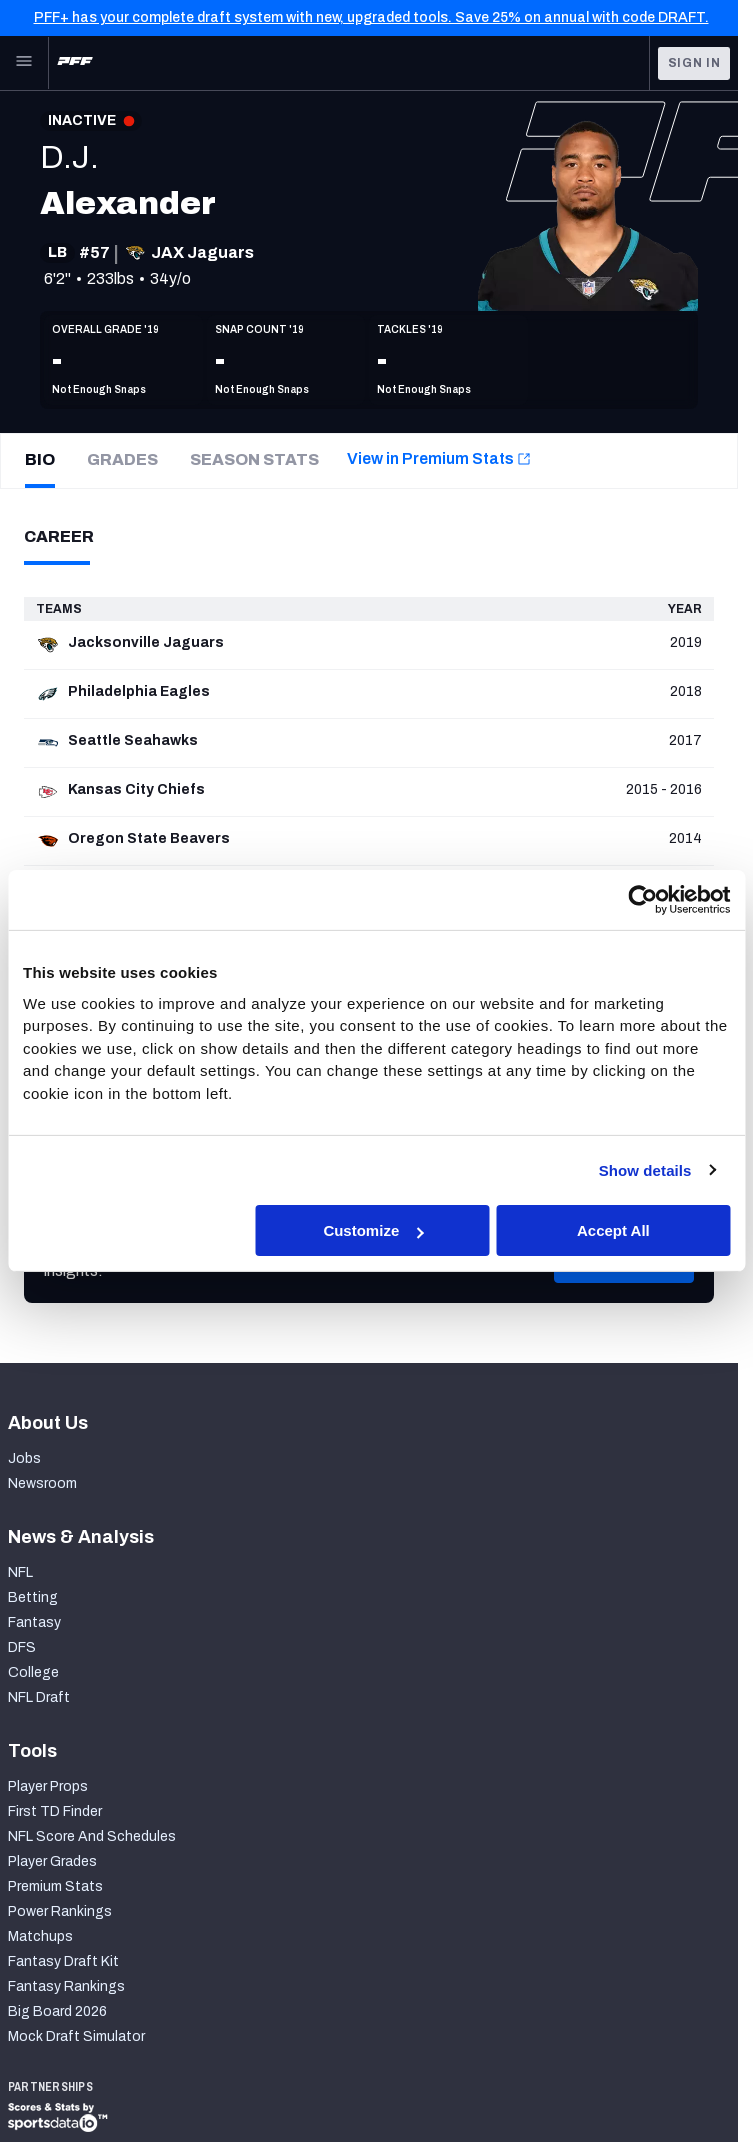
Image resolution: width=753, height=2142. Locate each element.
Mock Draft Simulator (76, 2036)
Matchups (40, 1936)
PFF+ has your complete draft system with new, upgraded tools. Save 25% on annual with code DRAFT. (371, 17)
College (33, 1672)
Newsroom (42, 1483)
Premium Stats (55, 1886)
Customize (373, 1230)
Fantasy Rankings (66, 1986)
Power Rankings (60, 1911)
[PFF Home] (75, 63)
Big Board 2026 (57, 2011)
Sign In (694, 63)
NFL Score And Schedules (92, 1836)
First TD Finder (55, 1811)
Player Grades (52, 1861)
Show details (645, 1169)
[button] (624, 1289)
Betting (33, 1597)
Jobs (24, 1458)
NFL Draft (39, 1697)
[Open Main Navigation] (24, 63)
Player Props (48, 1786)
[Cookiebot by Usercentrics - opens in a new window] (642, 900)
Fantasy (34, 1622)
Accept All (613, 1230)
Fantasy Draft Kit (63, 1961)
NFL (20, 1572)
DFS (22, 1647)
